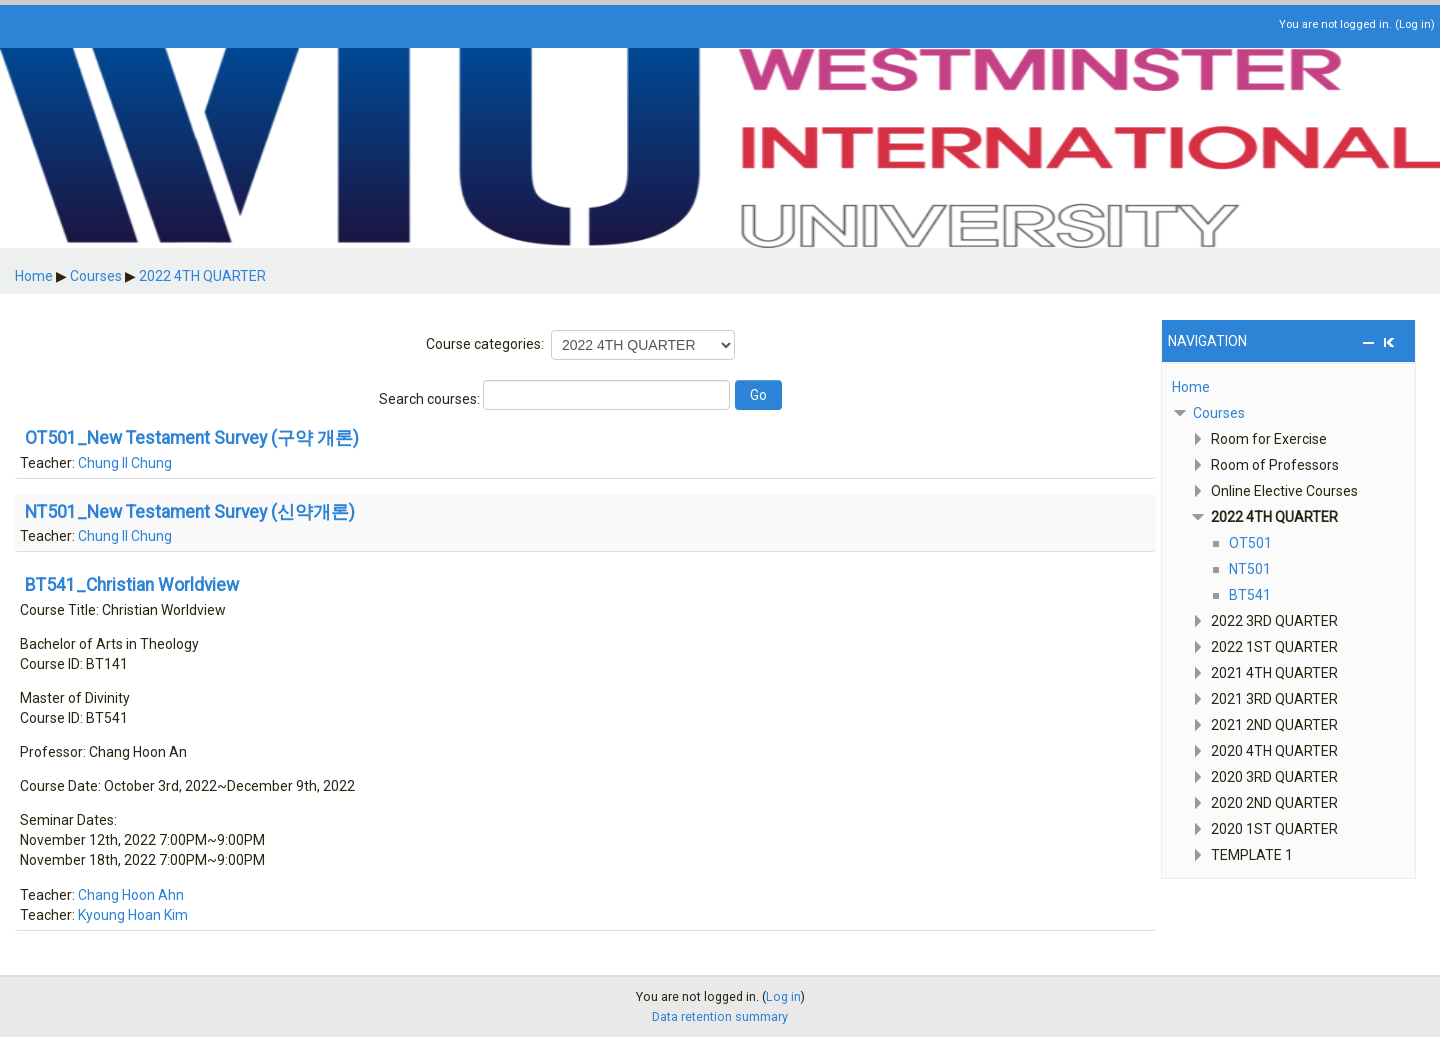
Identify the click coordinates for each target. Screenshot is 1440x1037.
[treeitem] (1288, 387)
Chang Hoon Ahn (131, 895)
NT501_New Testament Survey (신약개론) (190, 513)
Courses (1219, 413)
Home (1191, 387)
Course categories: (485, 344)
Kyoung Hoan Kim (133, 915)
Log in (1415, 24)
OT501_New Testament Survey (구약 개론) (192, 439)
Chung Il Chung (125, 463)
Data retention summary (720, 1016)
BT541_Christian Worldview (132, 586)
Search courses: (431, 399)
